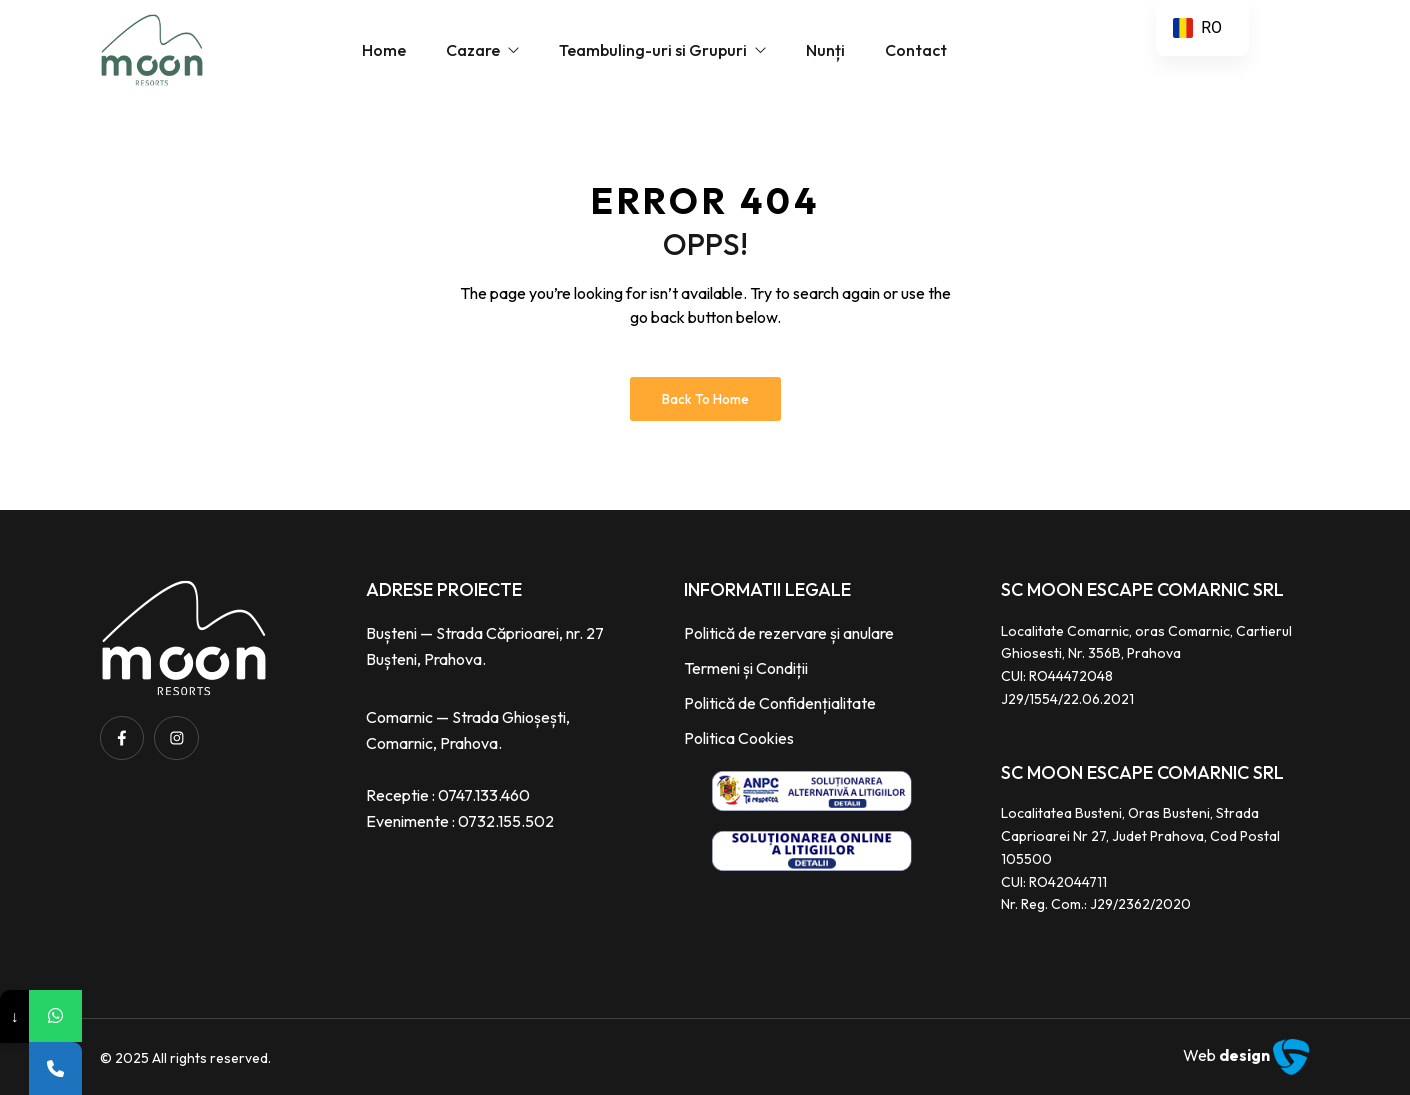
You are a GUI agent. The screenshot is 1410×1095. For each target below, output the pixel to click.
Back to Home (705, 399)
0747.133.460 (484, 795)
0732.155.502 (506, 821)
